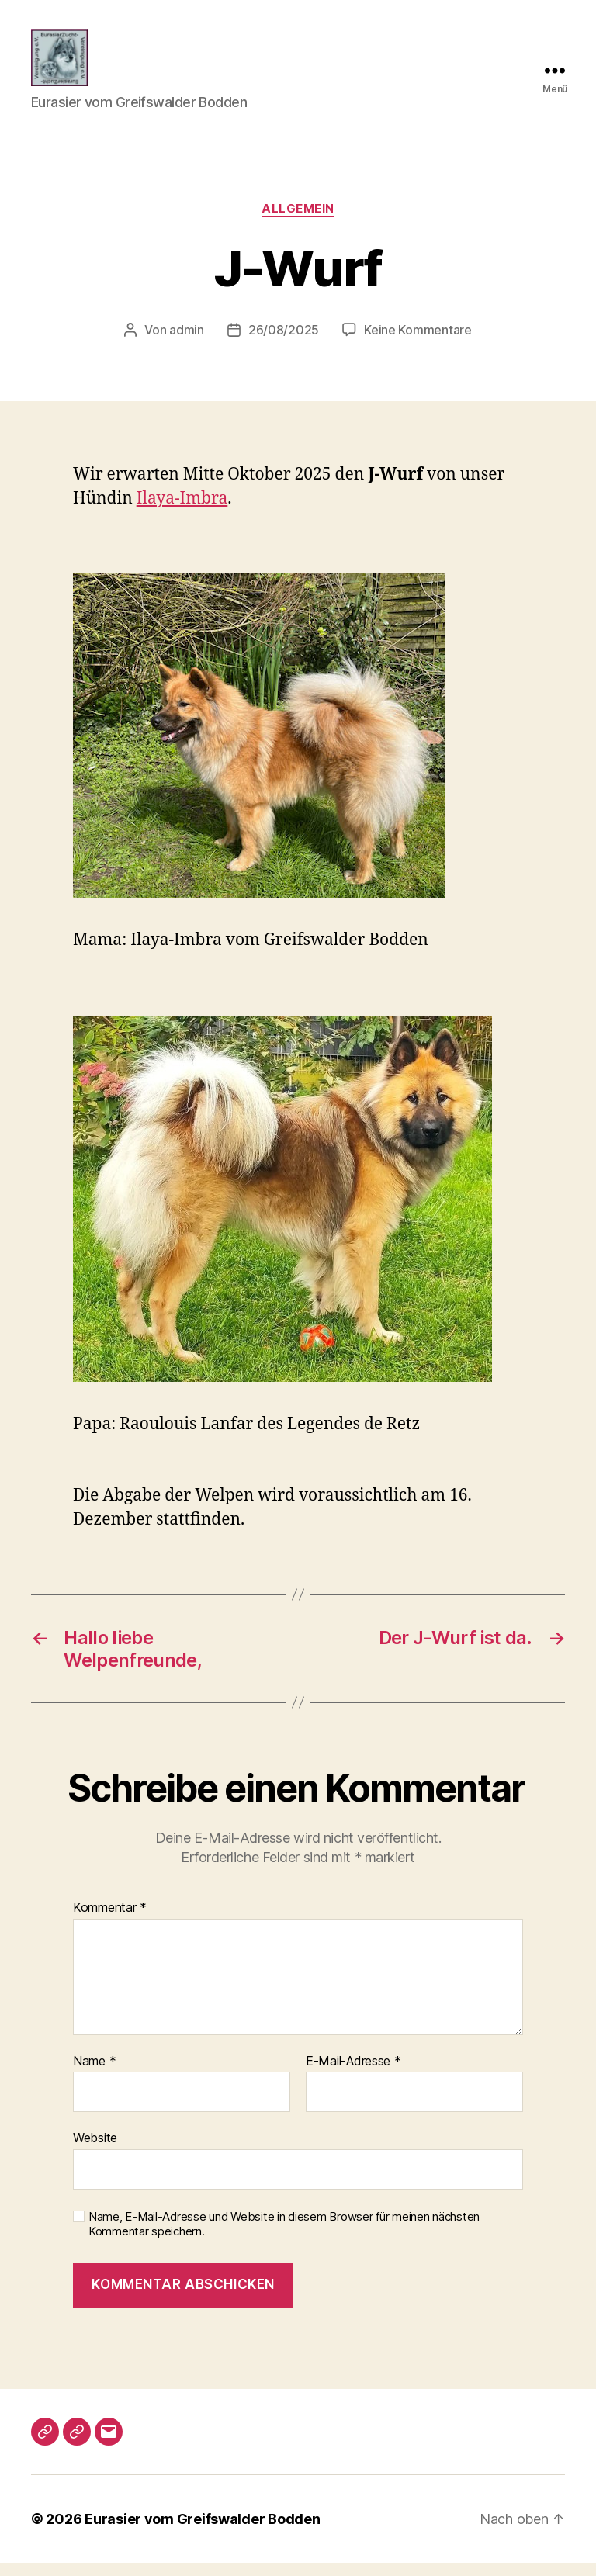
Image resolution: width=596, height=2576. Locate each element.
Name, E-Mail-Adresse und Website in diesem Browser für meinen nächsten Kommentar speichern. (284, 2237)
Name (94, 2075)
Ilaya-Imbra (182, 511)
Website (95, 2151)
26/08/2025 (283, 343)
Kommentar (110, 1921)
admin (186, 343)
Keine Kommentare (418, 343)
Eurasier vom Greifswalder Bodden (202, 2532)
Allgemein (298, 222)
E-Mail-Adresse (353, 2075)
